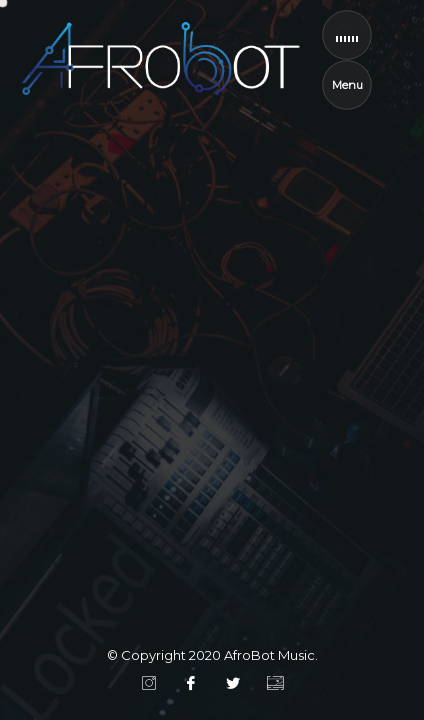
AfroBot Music (269, 655)
